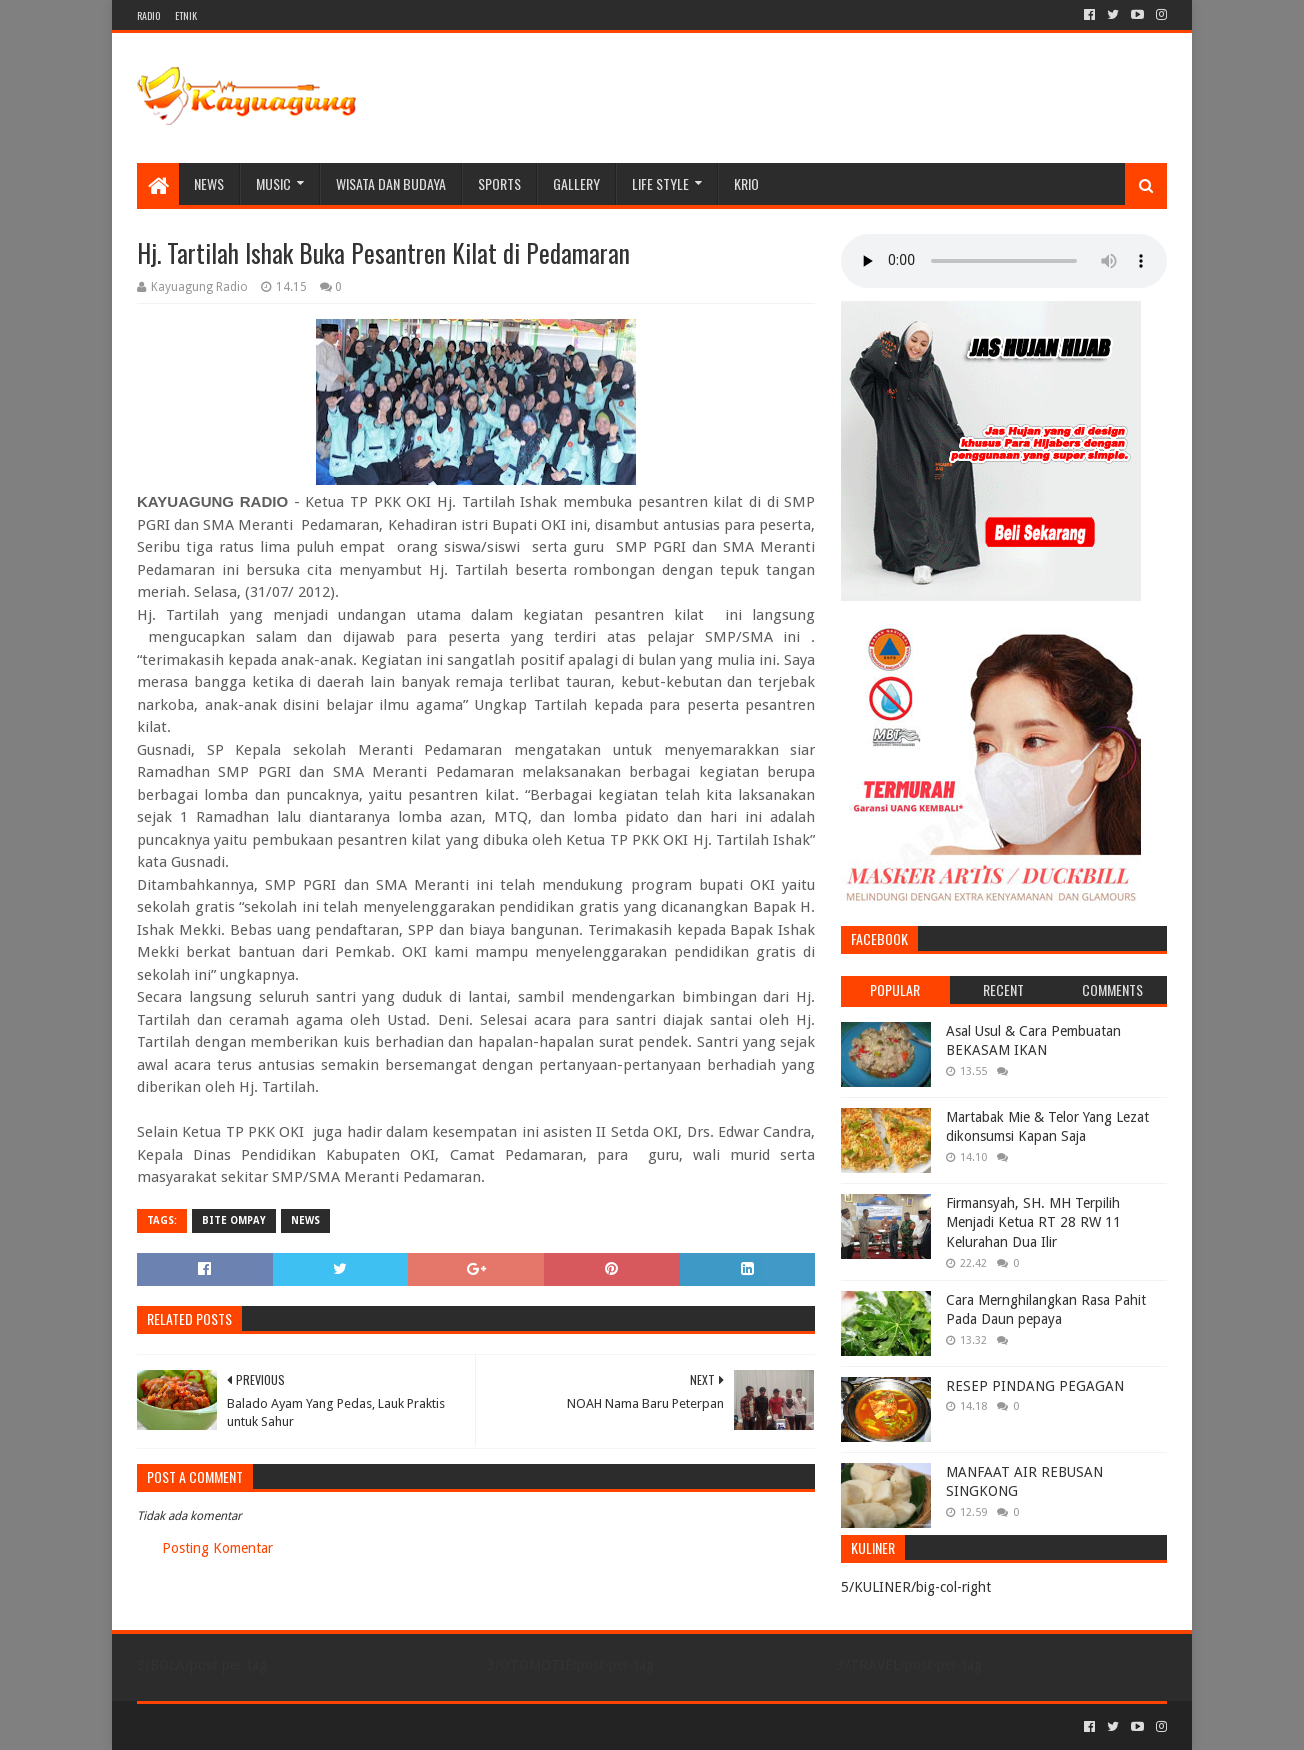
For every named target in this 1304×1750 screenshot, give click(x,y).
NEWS (209, 183)
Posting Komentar (217, 1548)
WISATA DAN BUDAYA (391, 183)
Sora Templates (248, 1726)
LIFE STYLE (660, 183)
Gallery (576, 183)
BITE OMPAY (234, 1220)
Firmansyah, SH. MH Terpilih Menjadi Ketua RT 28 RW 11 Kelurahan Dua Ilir (1033, 1222)
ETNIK (186, 15)
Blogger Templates (363, 1726)
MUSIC (273, 183)
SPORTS (499, 183)
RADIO (148, 15)
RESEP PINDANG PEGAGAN (1035, 1386)
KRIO (746, 183)
